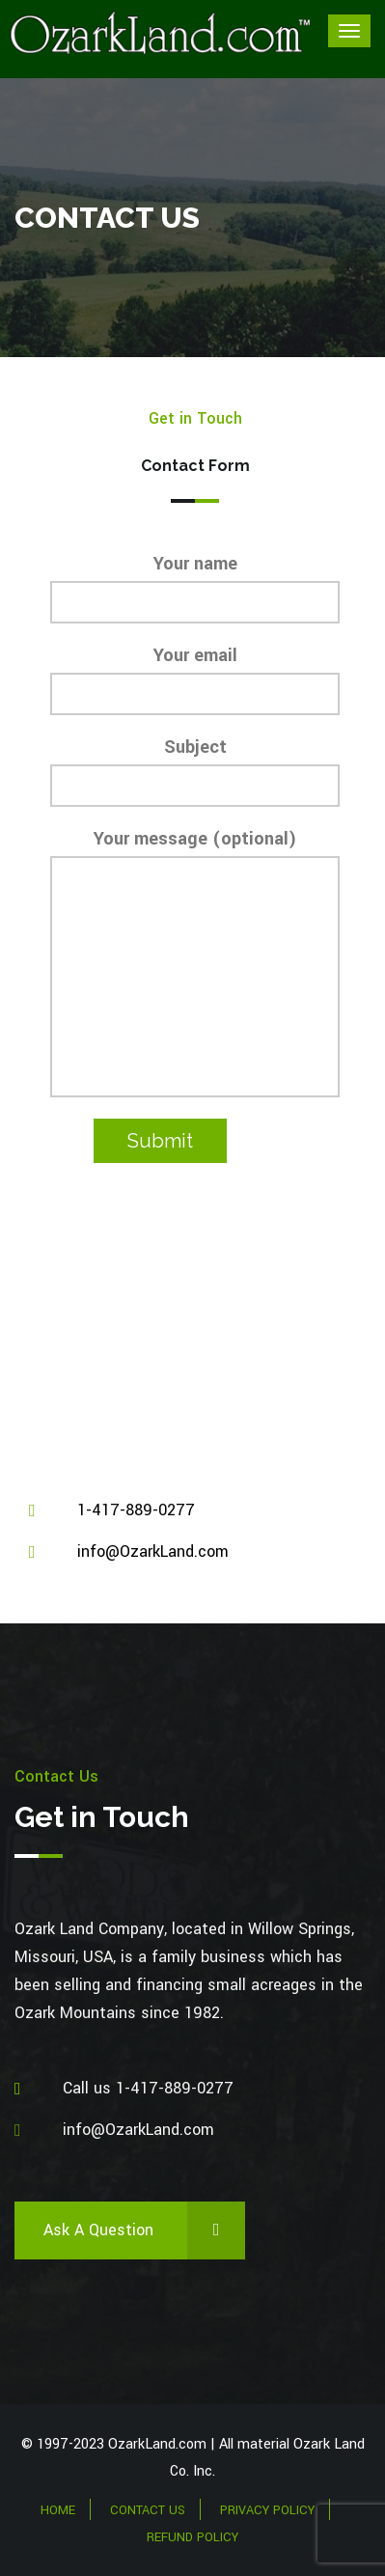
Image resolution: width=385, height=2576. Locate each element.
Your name (195, 587)
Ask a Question (144, 2230)
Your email (195, 679)
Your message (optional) (195, 961)
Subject (195, 770)
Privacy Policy (267, 2510)
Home (58, 2510)
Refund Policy (192, 2537)
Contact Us (147, 2510)
